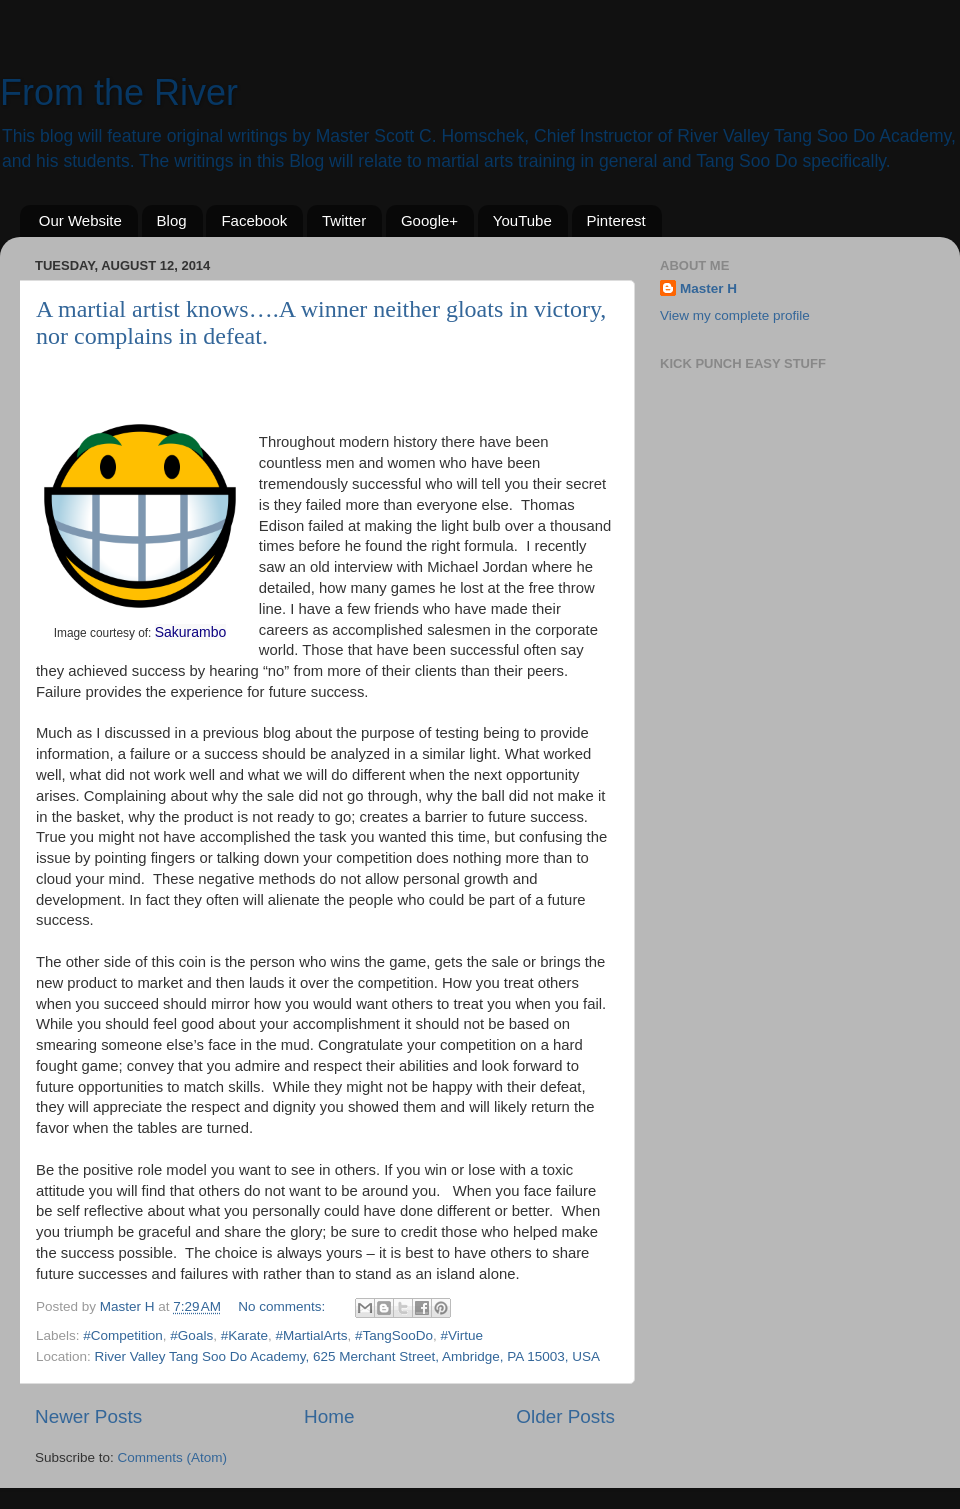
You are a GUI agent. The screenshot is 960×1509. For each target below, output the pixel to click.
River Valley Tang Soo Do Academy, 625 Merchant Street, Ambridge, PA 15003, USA (348, 1356)
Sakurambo (191, 632)
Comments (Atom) (173, 1457)
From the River (119, 92)
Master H (708, 288)
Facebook (254, 220)
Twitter (344, 220)
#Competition (123, 1335)
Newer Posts (88, 1416)
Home (329, 1416)
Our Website (80, 220)
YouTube (522, 220)
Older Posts (565, 1416)
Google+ (429, 220)
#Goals (191, 1335)
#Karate (244, 1335)
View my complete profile (735, 315)
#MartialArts (311, 1335)
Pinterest (616, 220)
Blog (172, 220)
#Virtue (462, 1335)
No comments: (283, 1306)
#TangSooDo (394, 1335)
